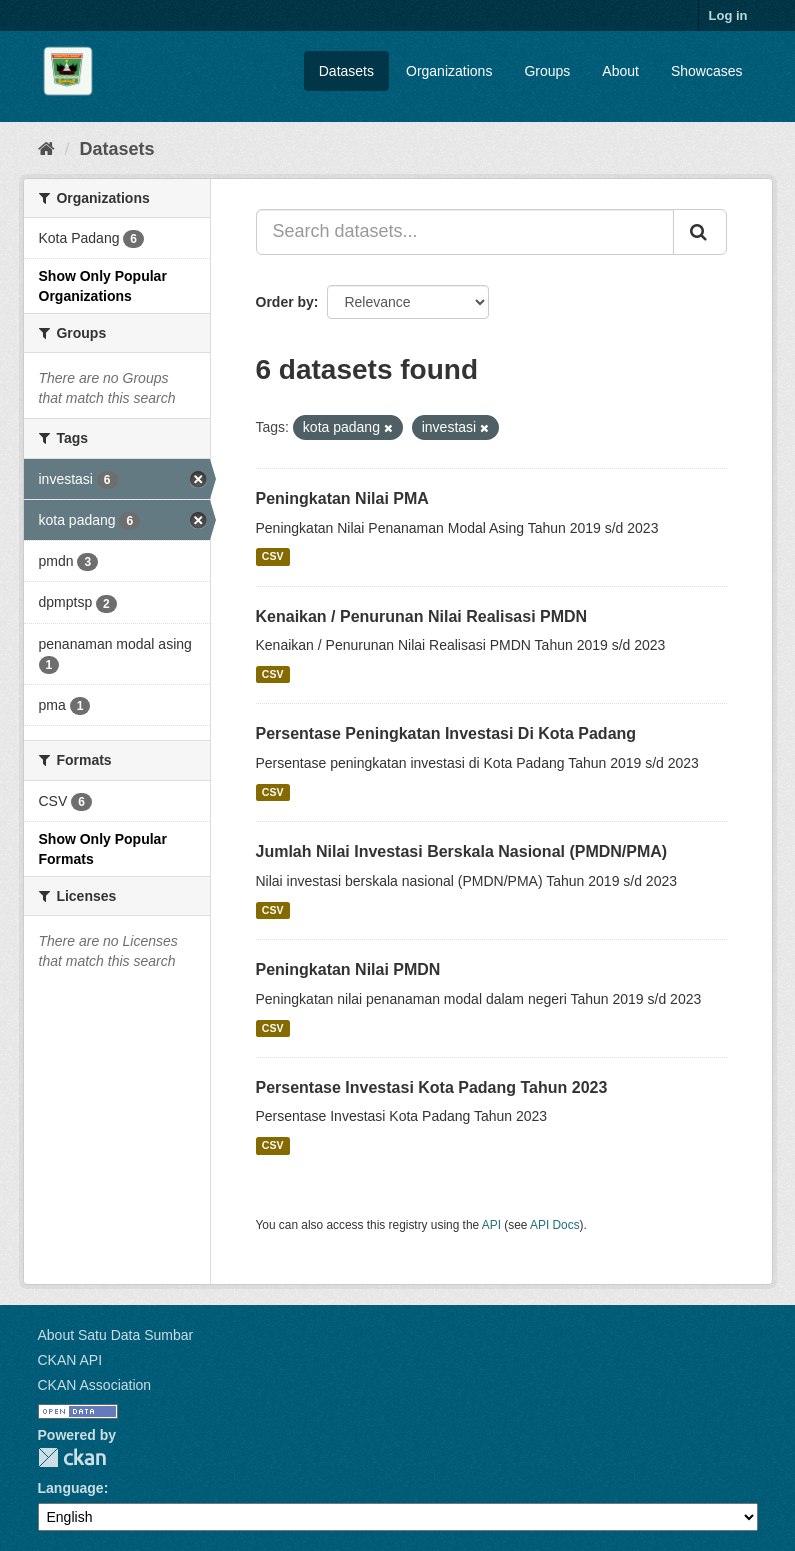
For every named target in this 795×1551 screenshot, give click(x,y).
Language (71, 1488)
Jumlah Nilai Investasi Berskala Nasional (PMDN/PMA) (462, 851)
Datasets (346, 71)
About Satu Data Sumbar (116, 1335)
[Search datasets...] (465, 232)
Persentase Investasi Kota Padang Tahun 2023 (432, 1087)
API (491, 1225)
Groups (547, 71)
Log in (728, 15)
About (620, 71)
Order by (285, 302)
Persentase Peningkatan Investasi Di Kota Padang (446, 733)
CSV (273, 557)
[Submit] (700, 232)
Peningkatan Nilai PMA (342, 498)
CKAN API (70, 1360)
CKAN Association (95, 1385)
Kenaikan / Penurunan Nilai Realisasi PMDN (422, 616)
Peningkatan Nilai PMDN (348, 969)
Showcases (707, 71)
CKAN (72, 1457)
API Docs (555, 1225)
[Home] (46, 149)
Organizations (449, 71)
